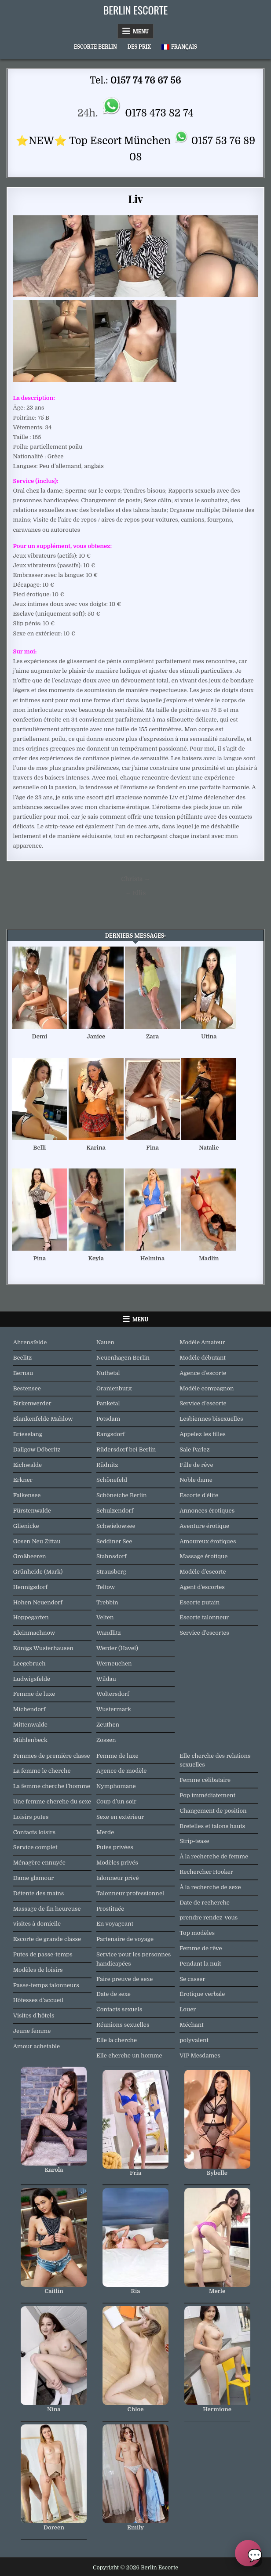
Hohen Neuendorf (37, 1602)
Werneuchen (114, 1663)
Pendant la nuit (200, 1963)
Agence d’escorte (202, 1373)
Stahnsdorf (111, 1556)
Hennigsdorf (30, 1587)
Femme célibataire (205, 1780)
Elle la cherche (116, 2040)
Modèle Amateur (202, 1342)
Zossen (106, 1740)
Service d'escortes (204, 1632)
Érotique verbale (202, 1994)
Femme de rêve (200, 1948)
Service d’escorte (202, 1403)
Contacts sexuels (119, 2009)
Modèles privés (117, 1862)
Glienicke (26, 1526)
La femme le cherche (42, 1770)
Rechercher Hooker (206, 1872)
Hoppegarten (31, 1617)
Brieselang (27, 1434)
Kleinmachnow (34, 1632)
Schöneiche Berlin (121, 1495)
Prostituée (110, 1908)
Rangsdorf (110, 1434)
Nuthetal (108, 1373)
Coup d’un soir (116, 1801)
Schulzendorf (114, 1510)
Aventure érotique (204, 1526)
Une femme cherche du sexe (52, 1801)
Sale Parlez (194, 1449)
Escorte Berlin (95, 46)
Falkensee (27, 1495)
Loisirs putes (31, 1817)
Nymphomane (116, 1786)
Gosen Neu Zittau (37, 1541)
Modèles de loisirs (38, 1969)
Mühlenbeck (30, 1740)
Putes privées (114, 1847)
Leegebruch (29, 1663)
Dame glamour (33, 1878)
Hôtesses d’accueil (38, 2000)
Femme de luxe (34, 1694)
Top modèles (197, 1933)
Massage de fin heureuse (47, 1908)
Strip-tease (194, 1841)
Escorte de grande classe (47, 1939)
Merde (105, 1832)
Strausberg (111, 1571)
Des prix (139, 46)
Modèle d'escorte (202, 1571)
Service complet (35, 1847)
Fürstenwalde (32, 1510)
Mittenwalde (30, 1724)
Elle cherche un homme (129, 2055)
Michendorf (29, 1709)
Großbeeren (29, 1556)
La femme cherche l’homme (51, 1786)
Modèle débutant (202, 1357)
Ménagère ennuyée (39, 1862)
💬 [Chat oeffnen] (254, 2555)
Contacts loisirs (34, 1832)
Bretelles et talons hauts (212, 1826)
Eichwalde (27, 1465)
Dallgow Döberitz (37, 1449)
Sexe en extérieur (120, 1817)
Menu (141, 31)
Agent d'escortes (202, 1587)
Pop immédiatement (207, 1795)
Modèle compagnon (206, 1388)
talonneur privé (117, 1878)
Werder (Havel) (117, 1648)
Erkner (23, 1480)
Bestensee (27, 1388)
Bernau (23, 1373)
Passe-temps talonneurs (46, 1985)
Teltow (105, 1587)
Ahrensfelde (30, 1342)
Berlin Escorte (135, 10)
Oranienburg (114, 1388)
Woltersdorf (112, 1694)
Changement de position (212, 1810)
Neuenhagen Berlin (123, 1357)
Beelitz (22, 1357)
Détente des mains (38, 1893)
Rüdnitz (107, 1465)
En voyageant (114, 1923)
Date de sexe (113, 1994)
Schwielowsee (116, 1526)
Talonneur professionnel (130, 1893)
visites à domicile (37, 1923)
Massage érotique (203, 1556)
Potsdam (108, 1418)
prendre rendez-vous (208, 1917)
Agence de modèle (121, 1770)
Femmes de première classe (51, 1755)
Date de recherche (204, 1902)
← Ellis (135, 893)
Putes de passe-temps (43, 1954)
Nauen (105, 1342)
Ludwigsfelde (31, 1679)
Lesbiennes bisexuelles (211, 1418)
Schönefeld (111, 1480)
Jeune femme (32, 2031)
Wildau (106, 1679)
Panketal (108, 1403)
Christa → (135, 879)
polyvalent (194, 2040)
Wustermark (113, 1709)
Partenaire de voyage (125, 1939)
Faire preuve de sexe (124, 1979)
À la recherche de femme (213, 1856)
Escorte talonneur (204, 1617)
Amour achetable (36, 2046)
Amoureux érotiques (207, 1541)
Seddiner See (114, 1541)
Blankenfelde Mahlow (43, 1418)
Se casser (192, 1979)
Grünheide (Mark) (38, 1571)
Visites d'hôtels (34, 2015)
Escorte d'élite (198, 1495)
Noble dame (195, 1480)
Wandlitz (108, 1632)
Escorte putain (199, 1602)
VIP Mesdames (199, 2055)
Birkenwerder (32, 1403)
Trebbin (107, 1602)
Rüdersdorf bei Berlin (126, 1449)
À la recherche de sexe (210, 1887)
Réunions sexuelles (123, 2024)
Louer (187, 2009)
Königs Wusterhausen (43, 1648)
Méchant (191, 2024)
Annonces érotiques (206, 1510)
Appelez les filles (202, 1434)
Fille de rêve (196, 1465)
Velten (105, 1617)
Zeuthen (107, 1724)
